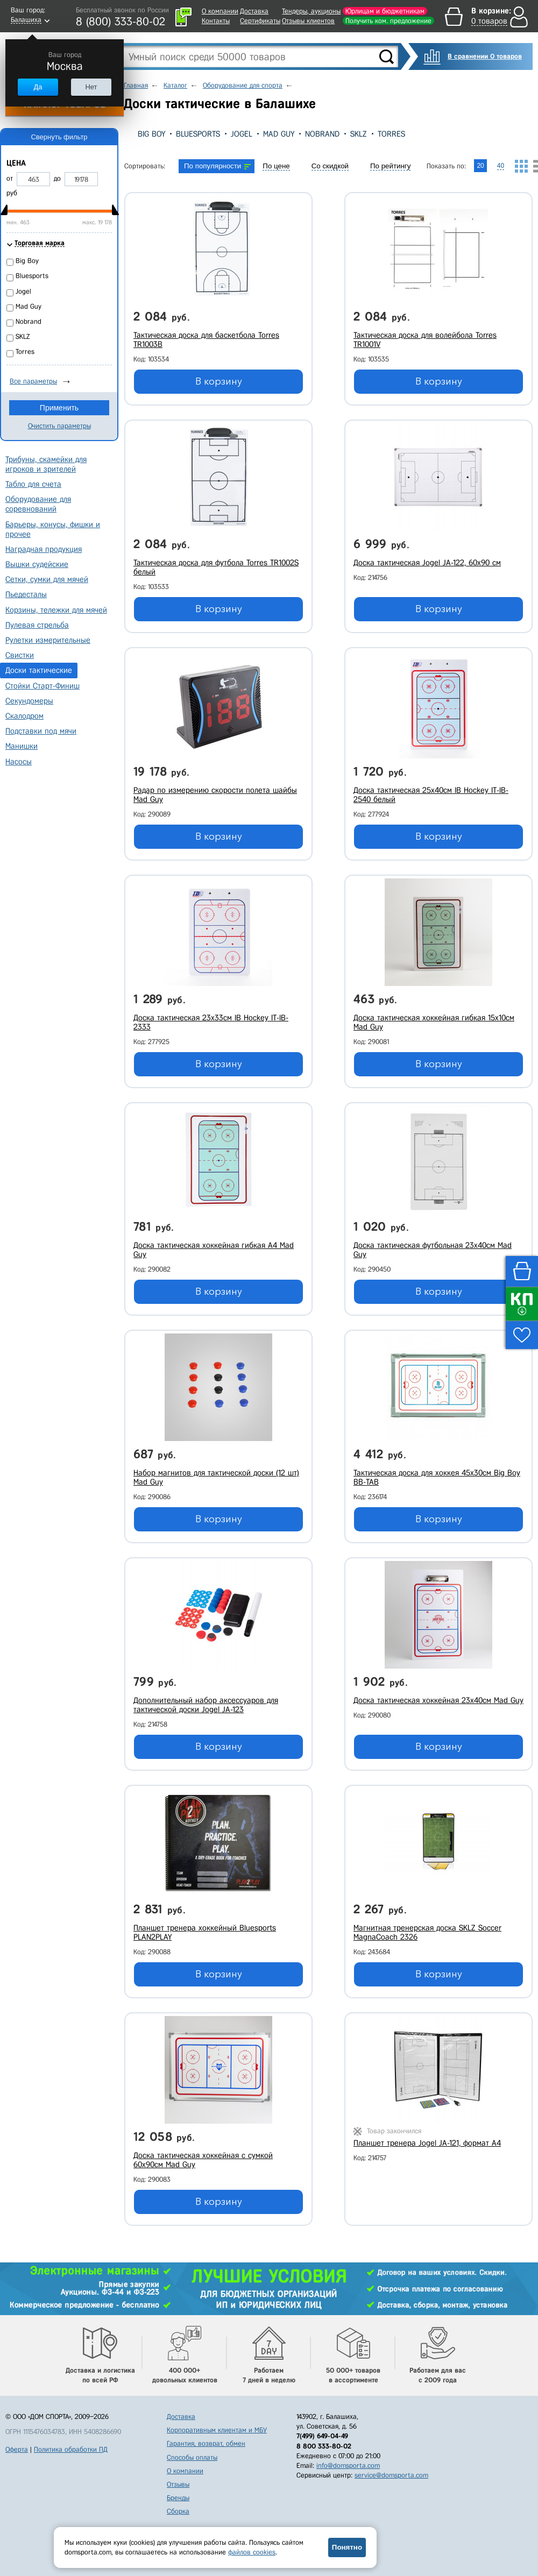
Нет (91, 87)
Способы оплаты (192, 2457)
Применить (59, 407)
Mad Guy (278, 134)
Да (37, 87)
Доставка (254, 11)
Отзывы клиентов (308, 20)
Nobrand (322, 134)
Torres (391, 134)
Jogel (241, 134)
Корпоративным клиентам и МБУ (217, 2429)
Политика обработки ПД (71, 2449)
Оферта (16, 2449)
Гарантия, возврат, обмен (206, 2443)
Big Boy (151, 134)
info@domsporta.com (348, 2465)
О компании (220, 11)
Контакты (216, 20)
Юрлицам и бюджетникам (384, 11)
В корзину (218, 381)
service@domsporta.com (391, 2475)
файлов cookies (251, 2552)
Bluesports (198, 134)
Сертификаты (260, 20)
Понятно (347, 2547)
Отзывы (178, 2484)
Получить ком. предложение (388, 20)
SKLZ (358, 134)
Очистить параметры (59, 425)
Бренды (178, 2497)
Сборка (178, 2511)
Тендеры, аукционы (311, 11)
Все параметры (33, 381)
